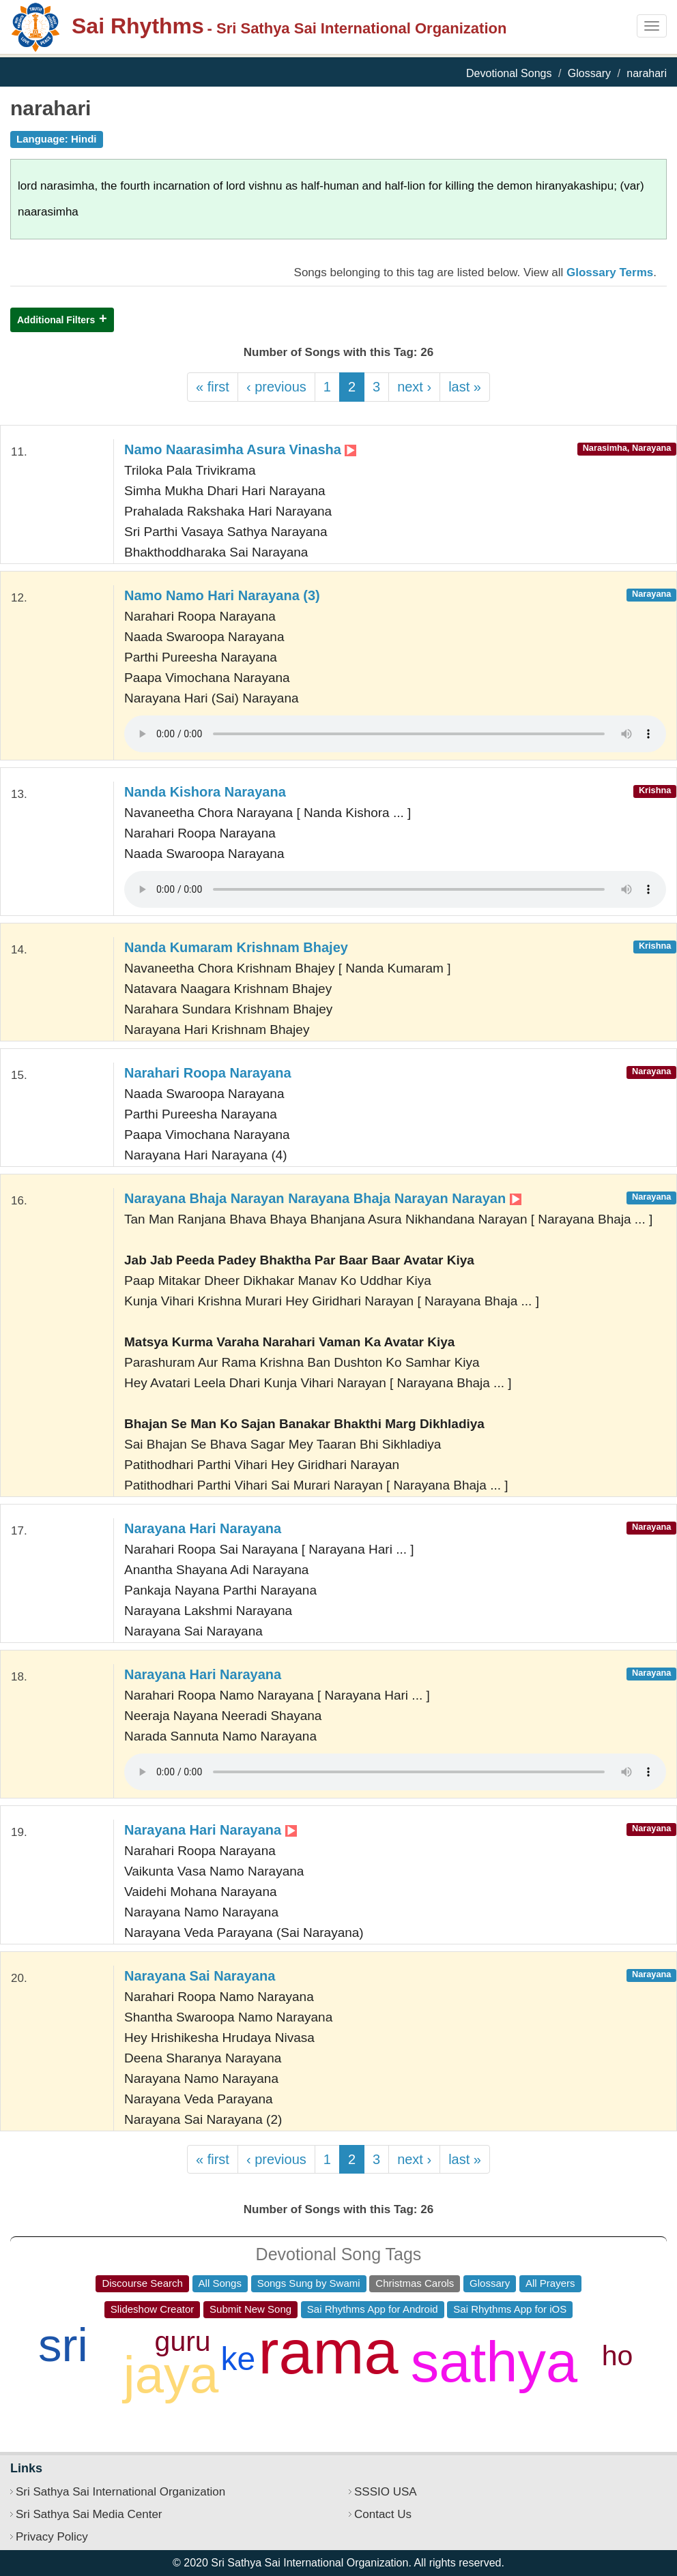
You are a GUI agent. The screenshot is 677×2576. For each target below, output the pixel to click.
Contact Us (383, 2514)
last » (464, 386)
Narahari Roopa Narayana (207, 1072)
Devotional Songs (508, 73)
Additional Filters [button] (56, 319)
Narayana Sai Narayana (199, 1975)
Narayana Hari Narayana (202, 1528)
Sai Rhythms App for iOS (509, 2309)
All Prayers (550, 2283)
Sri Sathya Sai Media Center (89, 2514)
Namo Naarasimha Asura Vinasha (240, 449)
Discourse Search (142, 2283)
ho (617, 2355)
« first (212, 386)
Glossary (589, 73)
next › (414, 386)
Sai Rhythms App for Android (372, 2309)
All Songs (220, 2283)
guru (183, 2341)
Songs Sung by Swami (308, 2283)
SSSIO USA (385, 2491)
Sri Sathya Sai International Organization (120, 2491)
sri (63, 2345)
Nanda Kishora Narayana (205, 791)
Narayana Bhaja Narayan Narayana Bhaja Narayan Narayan (322, 1198)
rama (329, 2352)
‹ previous (276, 386)
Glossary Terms (609, 272)
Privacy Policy (52, 2536)
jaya (171, 2374)
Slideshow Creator (153, 2309)
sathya (494, 2362)
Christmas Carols (414, 2283)
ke (238, 2359)
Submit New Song (250, 2309)
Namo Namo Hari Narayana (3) (222, 595)
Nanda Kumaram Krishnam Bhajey (236, 947)
